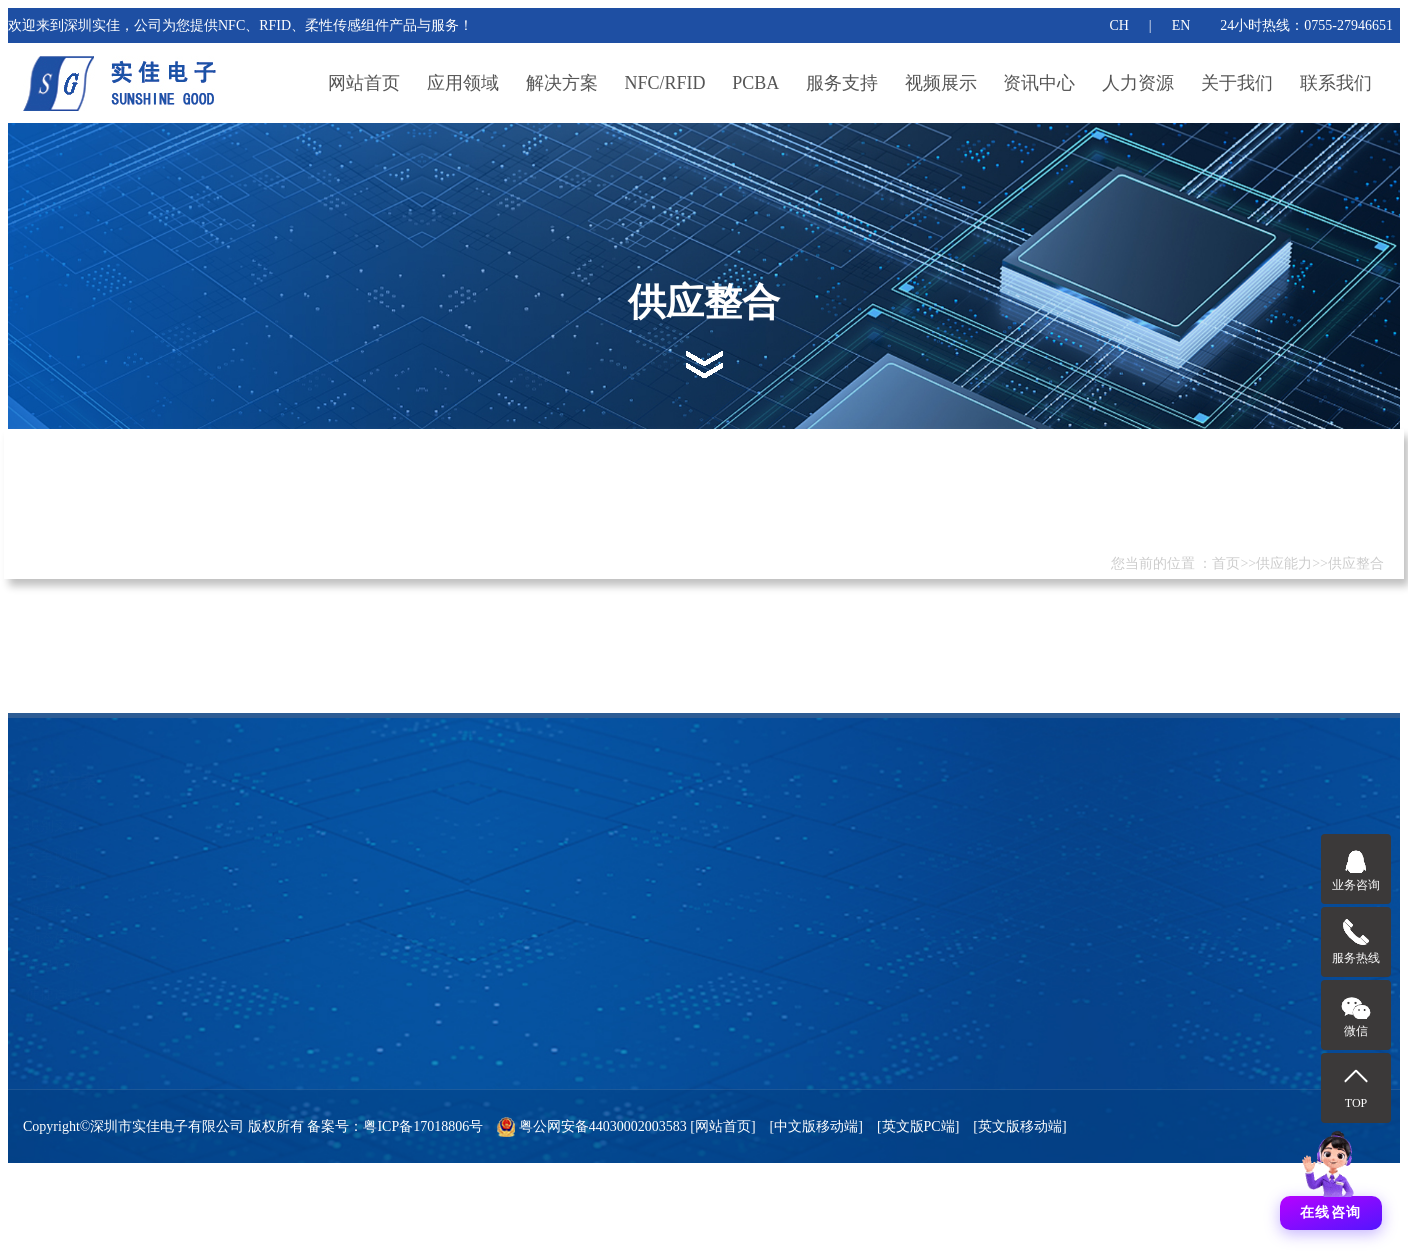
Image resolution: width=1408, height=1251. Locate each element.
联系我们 (1336, 83)
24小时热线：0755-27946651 (1306, 25)
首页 (1226, 563)
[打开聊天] (1331, 1175)
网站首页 (364, 83)
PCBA (755, 83)
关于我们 (1237, 83)
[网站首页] (721, 1126)
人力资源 (1138, 83)
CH (1118, 25)
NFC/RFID (665, 83)
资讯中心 (1039, 83)
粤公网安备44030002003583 (603, 1126)
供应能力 (1284, 563)
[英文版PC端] (918, 1126)
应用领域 (463, 83)
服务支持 (842, 83)
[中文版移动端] (816, 1126)
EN (1181, 25)
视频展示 (941, 83)
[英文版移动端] (1019, 1126)
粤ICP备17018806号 (423, 1126)
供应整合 (1356, 563)
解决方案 (562, 83)
